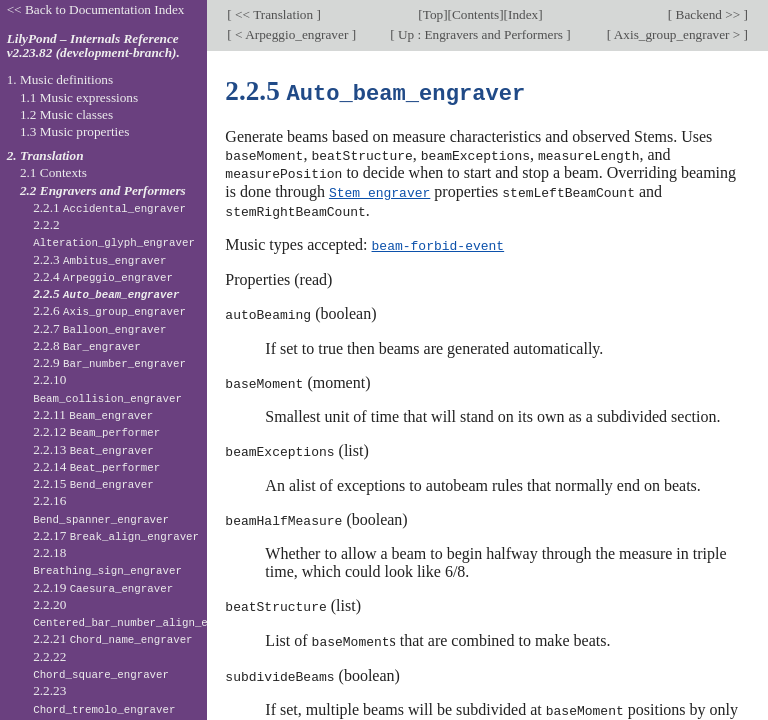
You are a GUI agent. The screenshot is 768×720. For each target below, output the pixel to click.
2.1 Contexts (53, 172)
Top (433, 14)
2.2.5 (106, 293)
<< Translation (274, 14)
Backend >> (707, 14)
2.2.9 (109, 362)
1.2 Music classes (66, 114)
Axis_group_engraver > (677, 34)
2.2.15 (93, 483)
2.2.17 (116, 535)
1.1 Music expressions (79, 97)
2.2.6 (109, 310)
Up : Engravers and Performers (481, 34)
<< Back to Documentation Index (96, 9)
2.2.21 (112, 638)
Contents (475, 14)
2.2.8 (87, 345)
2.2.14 (96, 466)
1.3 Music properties (74, 131)
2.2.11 (93, 414)
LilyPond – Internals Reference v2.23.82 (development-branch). (93, 46)
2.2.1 (109, 207)
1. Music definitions (60, 79)
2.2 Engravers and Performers (103, 190)
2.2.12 (96, 431)
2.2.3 (99, 259)
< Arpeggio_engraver (292, 34)
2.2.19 (103, 587)
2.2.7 (99, 328)
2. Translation (45, 155)
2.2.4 (103, 276)
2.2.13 (93, 449)
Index (523, 14)
